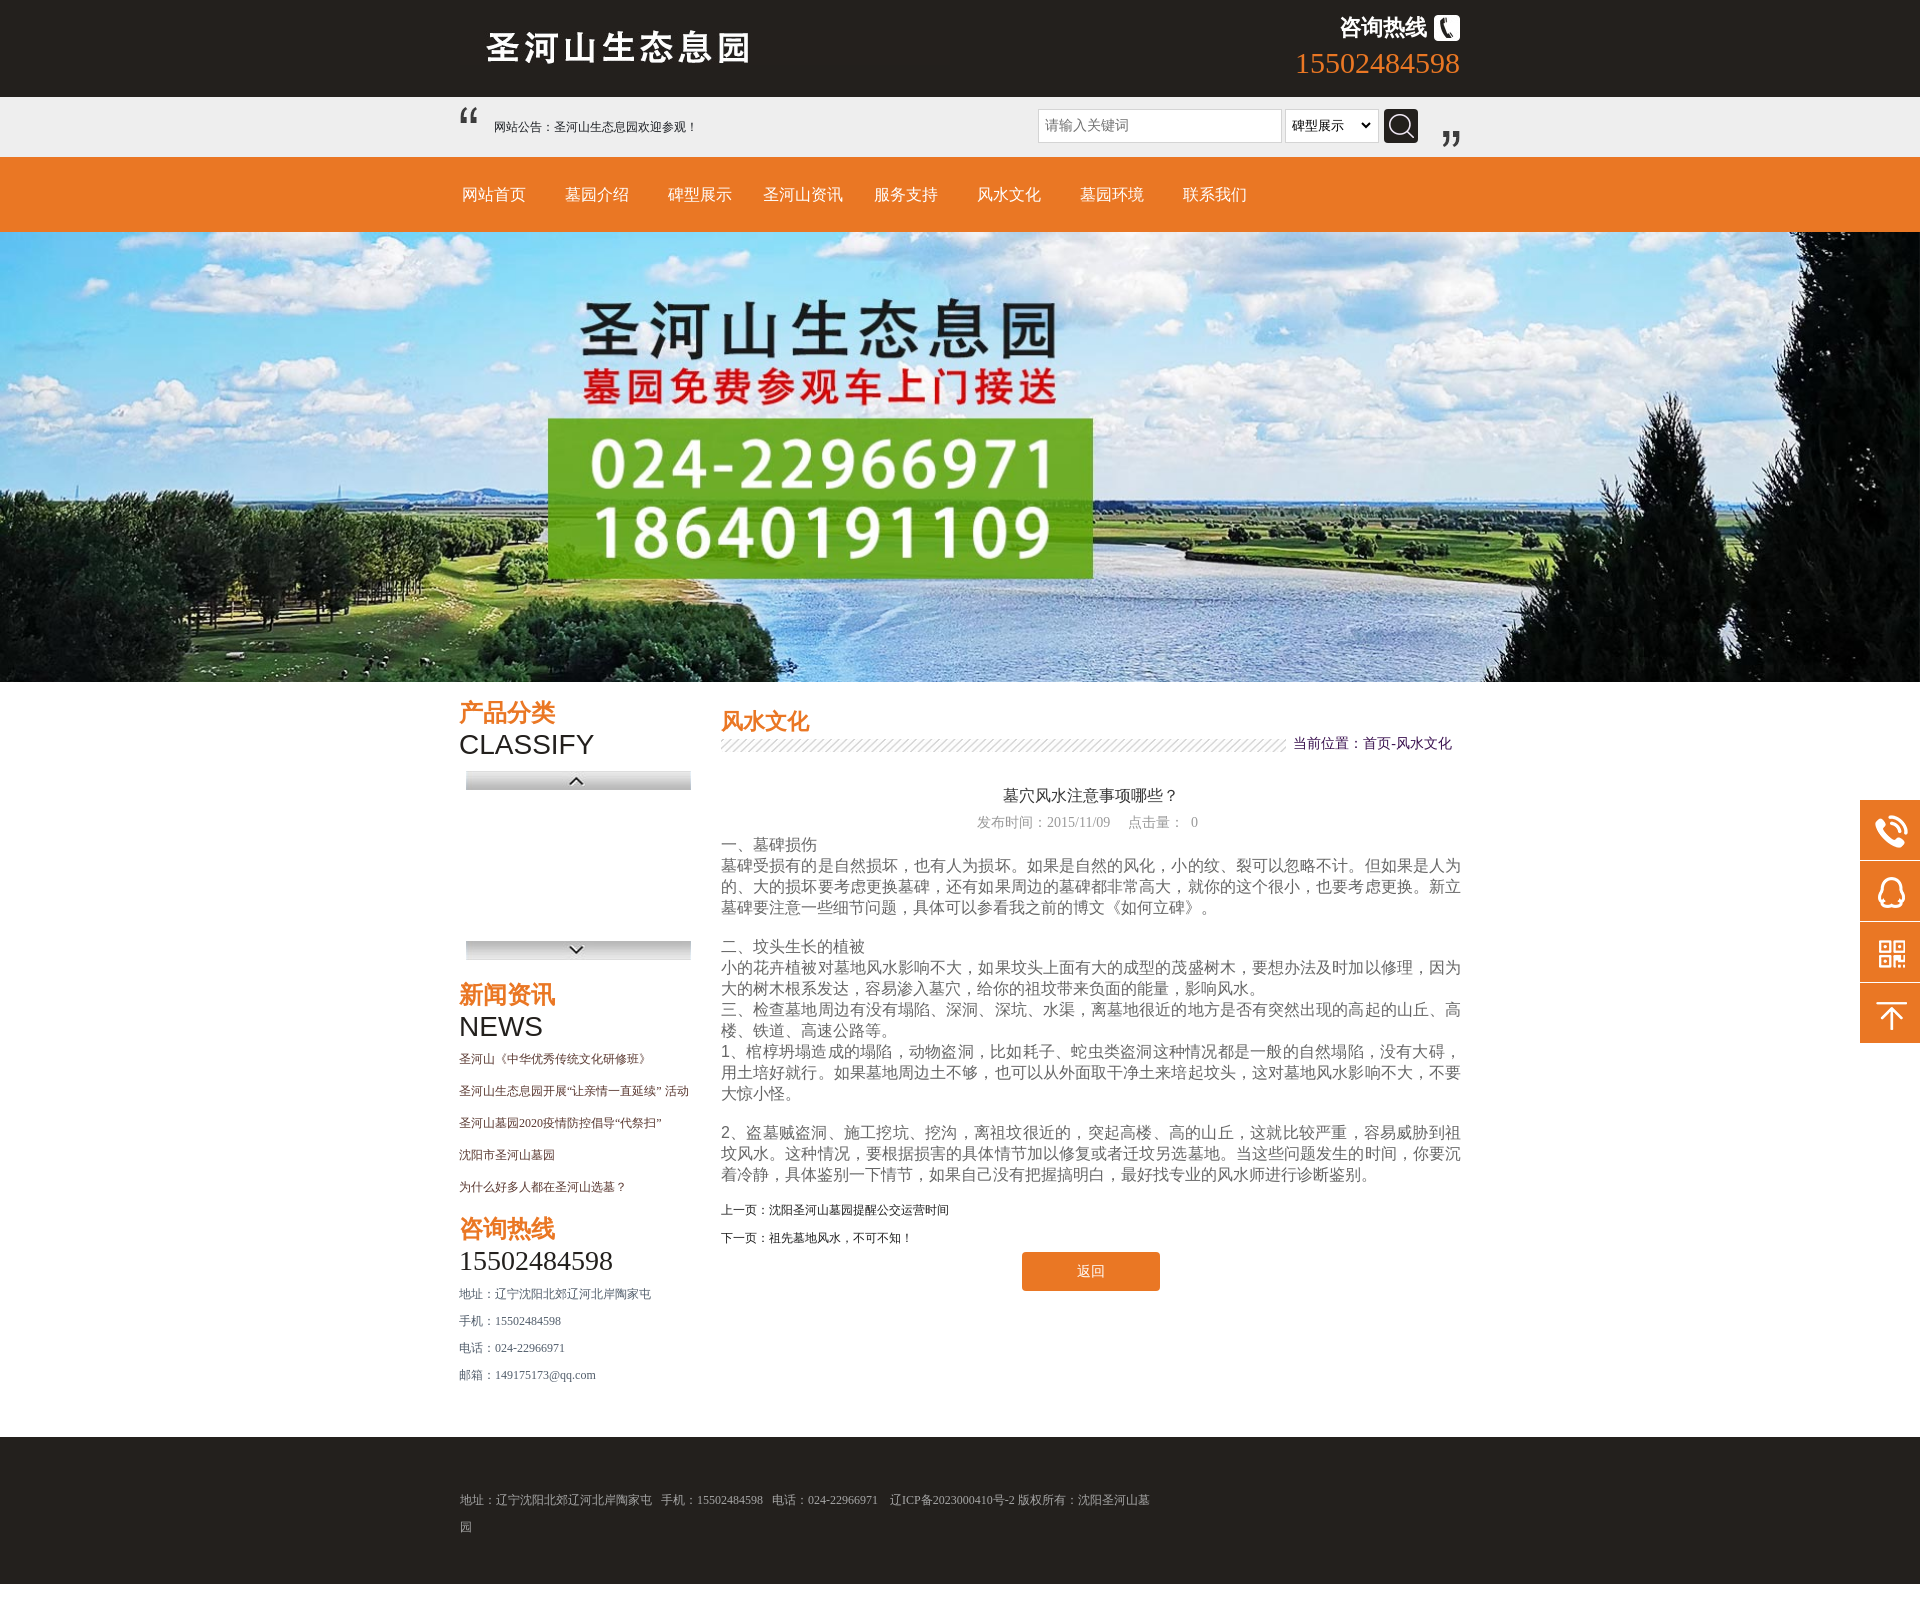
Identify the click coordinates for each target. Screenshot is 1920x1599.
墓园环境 (1112, 194)
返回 (1091, 1271)
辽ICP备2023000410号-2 (952, 1500)
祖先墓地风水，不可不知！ (841, 1238)
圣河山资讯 (803, 194)
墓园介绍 (597, 194)
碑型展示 (700, 194)
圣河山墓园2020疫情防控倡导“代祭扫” (560, 1123)
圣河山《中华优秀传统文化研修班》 (555, 1059)
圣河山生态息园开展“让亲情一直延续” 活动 (574, 1091)
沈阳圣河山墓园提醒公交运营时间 (859, 1210)
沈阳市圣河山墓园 (507, 1155)
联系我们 (1215, 194)
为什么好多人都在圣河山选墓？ (543, 1187)
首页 (1377, 743)
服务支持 (906, 194)
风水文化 (1009, 194)
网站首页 (494, 194)
